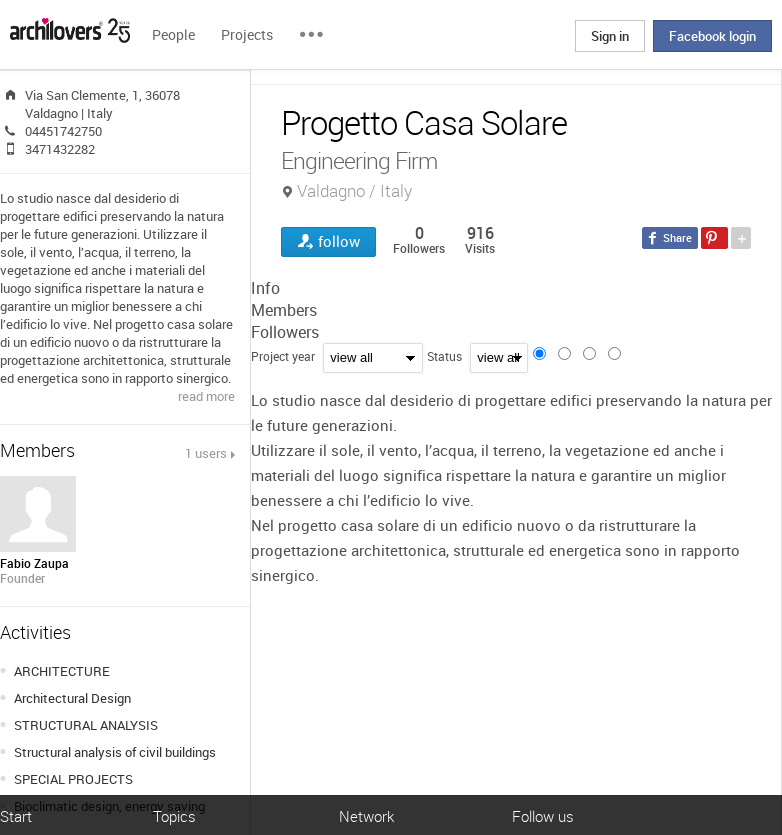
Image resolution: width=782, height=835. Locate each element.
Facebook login (712, 36)
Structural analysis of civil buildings (115, 752)
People (173, 34)
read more (206, 396)
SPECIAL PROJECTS (73, 779)
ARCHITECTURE (62, 671)
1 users (206, 453)
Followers (285, 332)
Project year (283, 356)
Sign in (610, 36)
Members (284, 310)
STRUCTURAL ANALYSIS (86, 725)
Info (265, 288)
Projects (247, 34)
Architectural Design (72, 698)
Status (444, 356)
